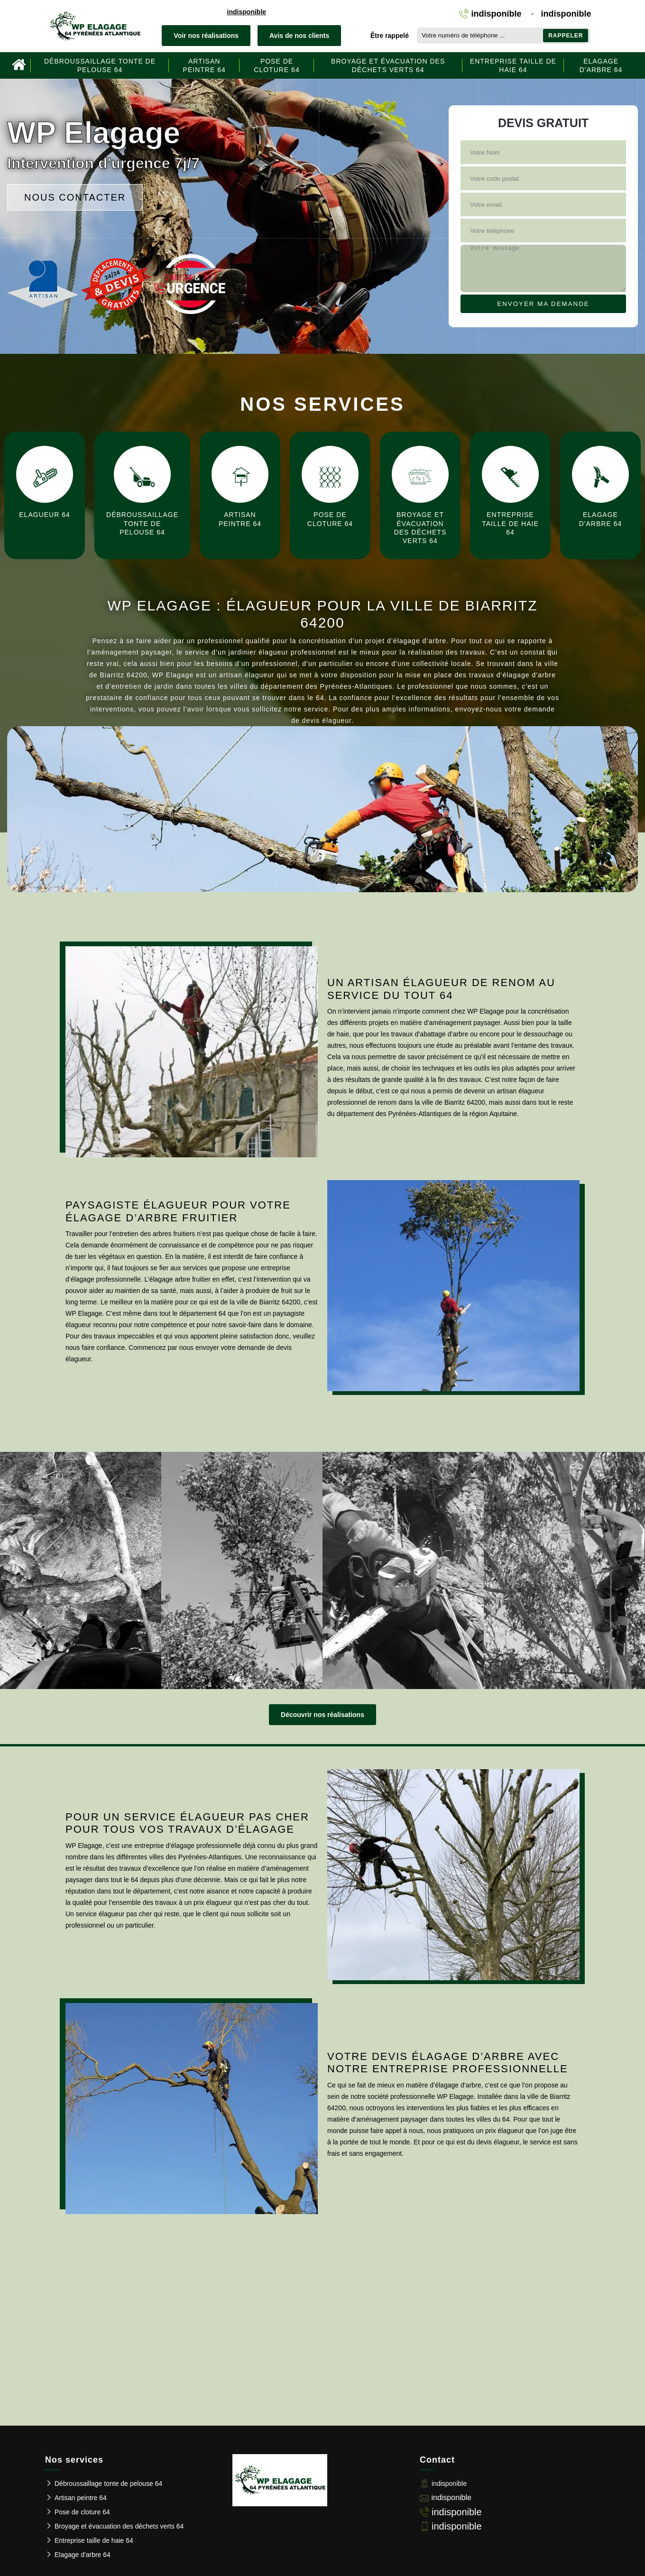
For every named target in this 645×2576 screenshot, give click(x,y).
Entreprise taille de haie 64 (513, 65)
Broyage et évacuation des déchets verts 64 (388, 65)
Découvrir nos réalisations (322, 1714)
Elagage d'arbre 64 (601, 65)
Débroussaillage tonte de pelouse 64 (100, 65)
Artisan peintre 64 (204, 65)
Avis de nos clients (299, 35)
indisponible (246, 12)
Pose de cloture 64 (276, 65)
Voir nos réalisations (206, 35)
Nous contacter (75, 197)
